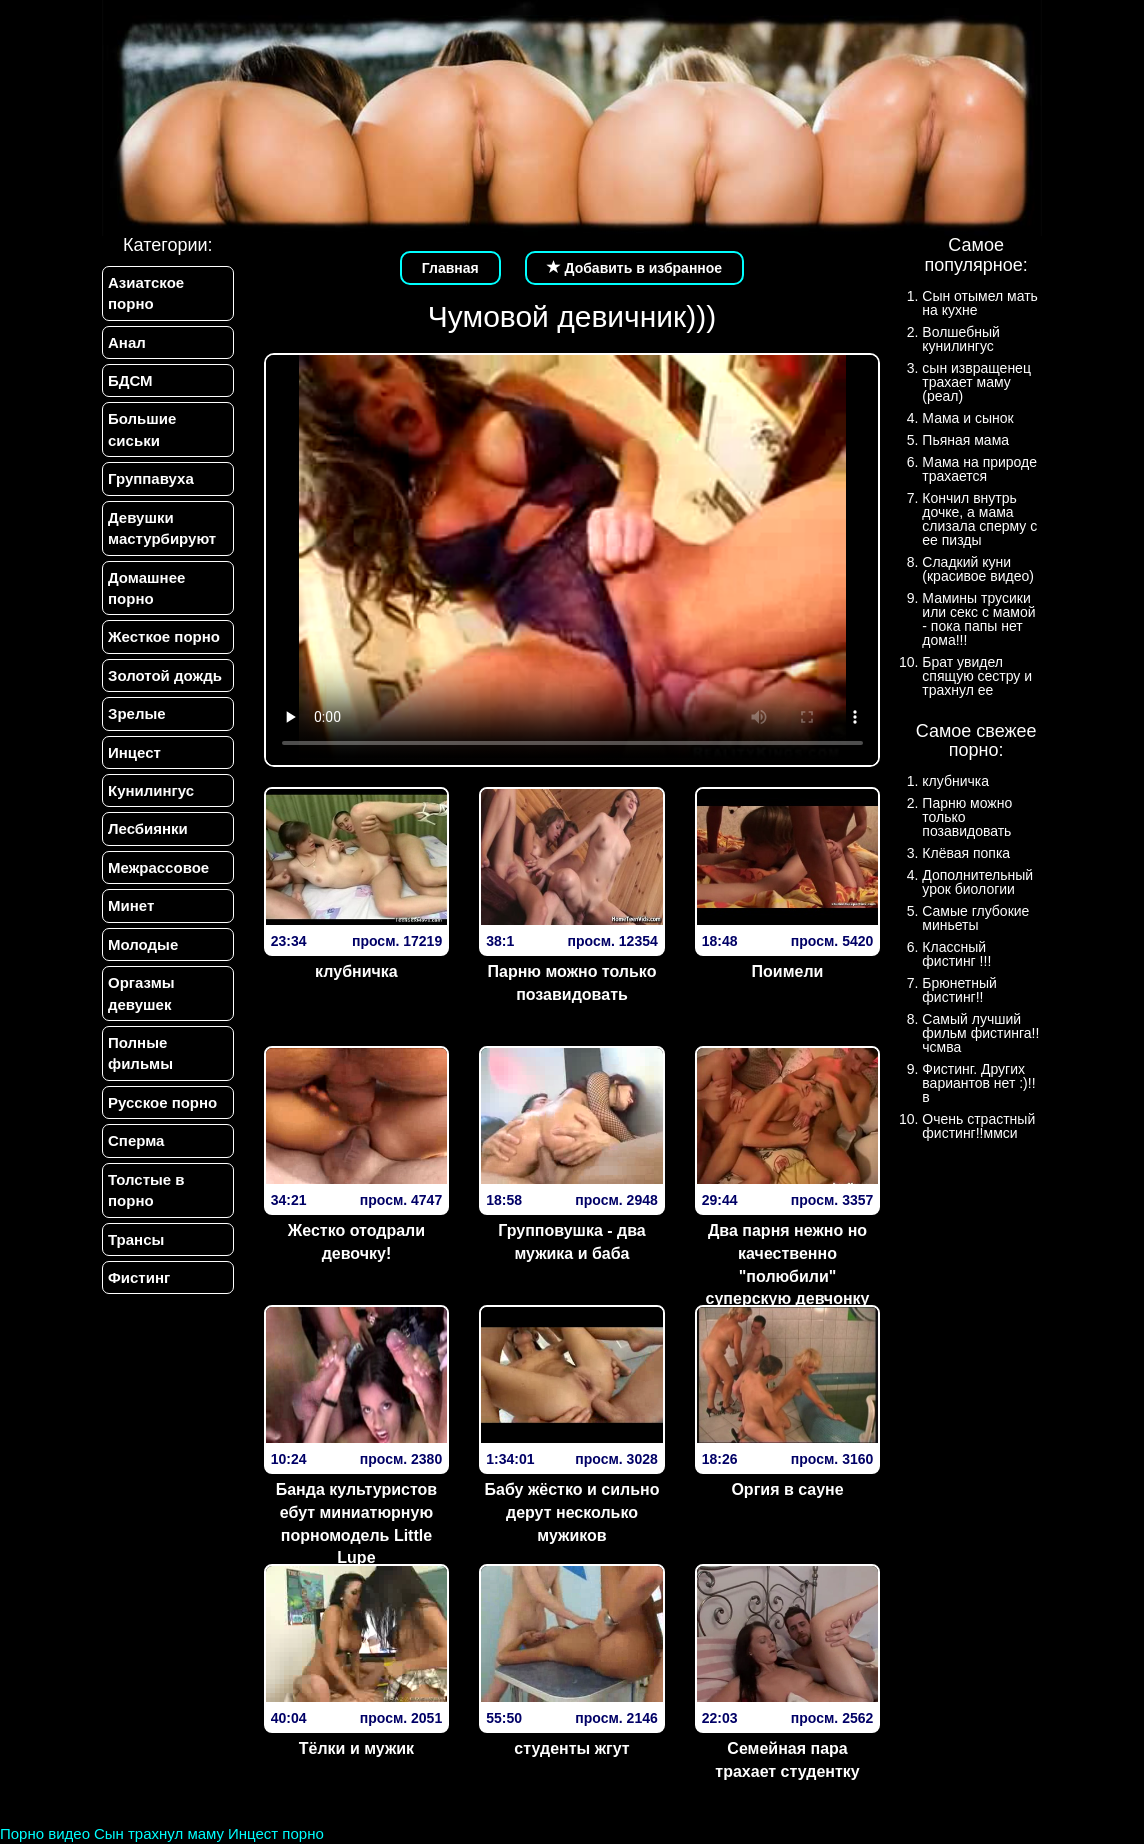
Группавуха (151, 478)
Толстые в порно (146, 1190)
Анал (127, 342)
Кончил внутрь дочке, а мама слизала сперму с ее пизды (979, 519)
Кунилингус (151, 790)
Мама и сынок (967, 418)
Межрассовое (158, 867)
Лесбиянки (148, 828)
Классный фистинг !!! (956, 954)
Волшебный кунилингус (960, 339)
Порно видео (45, 1833)
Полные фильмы (140, 1053)
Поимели (788, 971)
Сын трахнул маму (159, 1833)
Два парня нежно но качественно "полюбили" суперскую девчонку (788, 1265)
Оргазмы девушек (141, 993)
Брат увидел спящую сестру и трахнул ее (977, 676)
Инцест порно (276, 1833)
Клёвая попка (966, 853)
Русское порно (162, 1102)
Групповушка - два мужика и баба (572, 1242)
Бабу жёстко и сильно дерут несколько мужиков (572, 1512)
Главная (450, 268)
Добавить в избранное (635, 268)
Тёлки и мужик (356, 1748)
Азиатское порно (146, 293)
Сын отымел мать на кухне (980, 303)
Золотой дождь (165, 675)
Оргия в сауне (787, 1489)
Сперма (136, 1140)
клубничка (356, 971)
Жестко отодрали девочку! (356, 1242)
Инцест (134, 752)
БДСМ (130, 380)
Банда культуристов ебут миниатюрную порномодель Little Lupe (357, 1524)
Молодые (143, 944)
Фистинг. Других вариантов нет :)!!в (978, 1083)
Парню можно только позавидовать (572, 983)
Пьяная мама (965, 440)
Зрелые (137, 713)
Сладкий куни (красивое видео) (978, 569)
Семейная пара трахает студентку (787, 1760)
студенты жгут (571, 1748)
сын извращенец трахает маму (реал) (976, 382)
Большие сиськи (142, 429)
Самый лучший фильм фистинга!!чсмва (980, 1033)
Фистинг (139, 1277)
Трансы (136, 1239)
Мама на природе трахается (979, 469)
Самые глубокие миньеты (975, 918)
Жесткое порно (164, 636)
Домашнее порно (146, 588)
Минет (131, 905)
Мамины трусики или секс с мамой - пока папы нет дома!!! (978, 619)
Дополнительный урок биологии (977, 882)
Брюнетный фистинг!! (959, 990)
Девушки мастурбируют (162, 528)
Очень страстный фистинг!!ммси (978, 1126)
